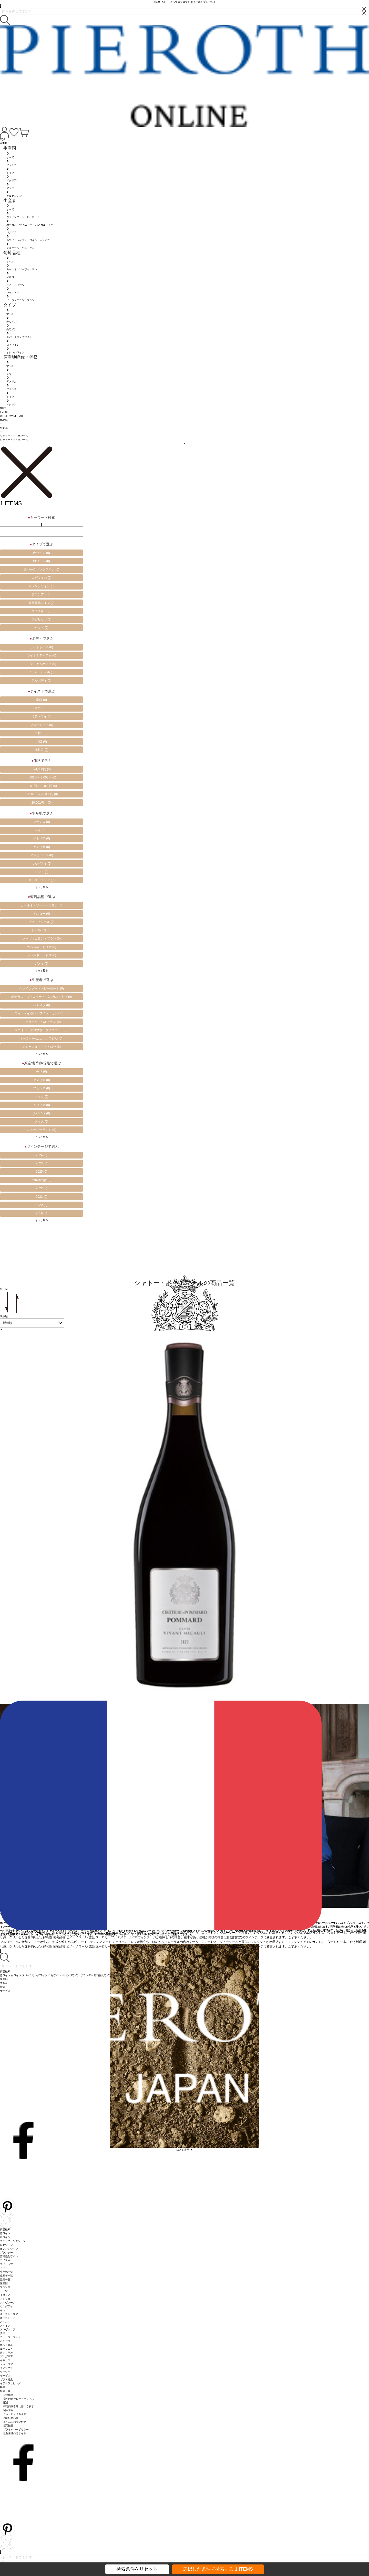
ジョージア (6, 2364)
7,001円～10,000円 (41, 786)
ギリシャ (5, 2371)
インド (41, 872)
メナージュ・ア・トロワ (41, 1047)
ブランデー (42, 594)
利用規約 (8, 2410)
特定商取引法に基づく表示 (18, 2406)
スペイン (41, 1113)
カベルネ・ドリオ (41, 947)
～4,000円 (41, 769)
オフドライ (42, 716)
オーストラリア (41, 880)
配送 (5, 2402)
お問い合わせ (11, 2418)
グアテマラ (6, 2368)
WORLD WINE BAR (11, 416)
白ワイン (41, 561)
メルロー (41, 913)
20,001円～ (42, 802)
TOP (2, 139)
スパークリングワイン (41, 569)
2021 (41, 1197)
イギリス (5, 2360)
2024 (41, 1155)
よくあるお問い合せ (14, 2421)
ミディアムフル (41, 672)
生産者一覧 (6, 2275)
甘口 (41, 741)
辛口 (41, 700)
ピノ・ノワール (41, 922)
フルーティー (41, 725)
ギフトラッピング (10, 2383)
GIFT (3, 408)
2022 (41, 1188)
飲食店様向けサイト (14, 2433)
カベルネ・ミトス (41, 955)
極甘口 (41, 750)
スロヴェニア (7, 2329)
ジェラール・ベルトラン (41, 1022)
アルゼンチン (41, 855)
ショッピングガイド (14, 2414)
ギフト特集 (6, 2379)
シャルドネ (42, 930)
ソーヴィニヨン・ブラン (41, 938)
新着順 (7, 1323)
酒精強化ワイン (41, 603)
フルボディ (42, 680)
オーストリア (7, 2318)
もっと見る (41, 887)
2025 (41, 1171)
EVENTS (5, 412)
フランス (41, 822)
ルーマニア (6, 2348)
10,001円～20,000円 (41, 794)
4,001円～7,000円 (41, 777)
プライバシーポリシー (16, 2429)
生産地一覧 (6, 2271)
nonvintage (42, 1180)
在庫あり (346, 1704)
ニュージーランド (41, 1130)
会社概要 (8, 2394)
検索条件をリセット (137, 2569)
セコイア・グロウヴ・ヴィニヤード (41, 1030)
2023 (41, 1163)
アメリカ (41, 847)
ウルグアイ (42, 863)
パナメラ (41, 1005)
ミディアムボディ (41, 664)
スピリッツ (42, 619)
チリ (41, 1071)
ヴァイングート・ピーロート (41, 988)
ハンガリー (6, 2341)
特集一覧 (5, 2391)
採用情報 (8, 2425)
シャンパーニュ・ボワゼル (41, 1038)
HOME (4, 419)
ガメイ (41, 963)
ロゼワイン (42, 578)
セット (41, 628)
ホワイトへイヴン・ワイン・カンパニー (41, 1013)
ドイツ (41, 830)
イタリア (41, 838)
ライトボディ (41, 647)
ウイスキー (42, 611)
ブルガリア (6, 2356)
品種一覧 (5, 2279)
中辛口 (41, 708)
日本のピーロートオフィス (18, 2398)
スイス (41, 1121)
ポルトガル (6, 2344)
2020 (41, 1205)
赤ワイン (41, 553)
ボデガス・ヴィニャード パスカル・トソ (41, 997)
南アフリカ (6, 2352)
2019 (41, 1213)
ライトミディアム (41, 655)
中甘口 (41, 733)
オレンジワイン (41, 586)
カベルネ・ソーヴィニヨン (41, 905)
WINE (3, 143)
